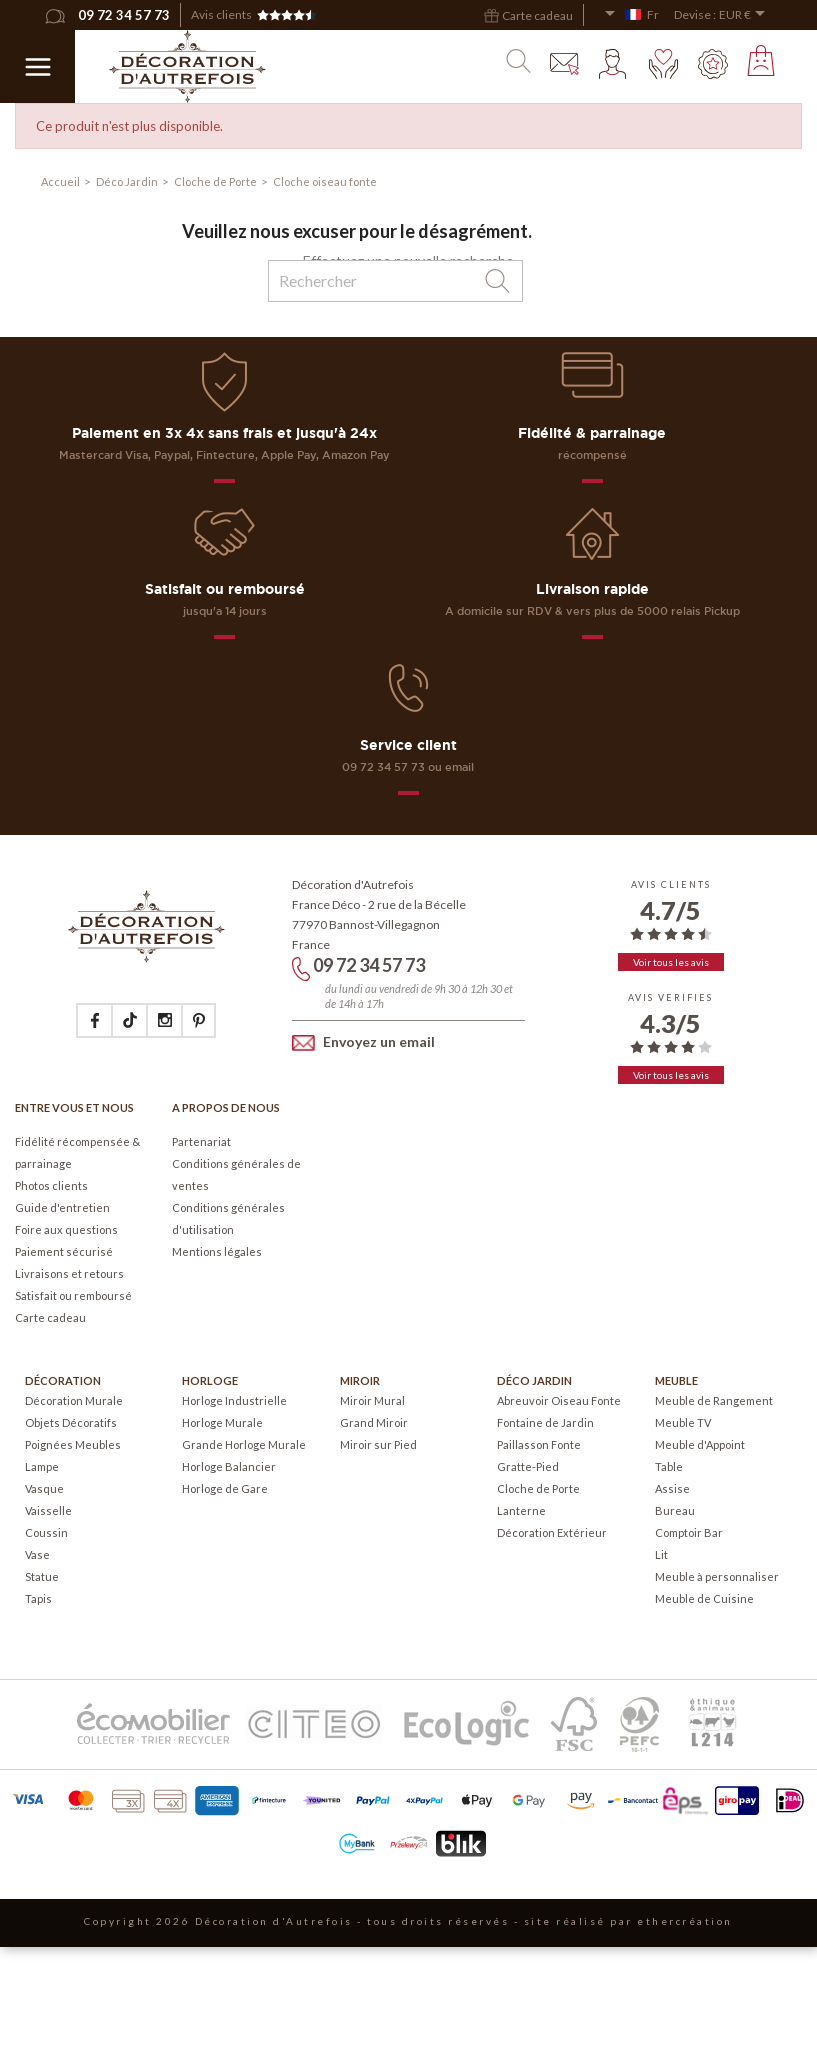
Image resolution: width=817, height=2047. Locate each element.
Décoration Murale (74, 1400)
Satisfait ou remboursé (73, 1295)
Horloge (210, 1380)
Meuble (676, 1380)
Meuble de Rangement (714, 1400)
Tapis (38, 1598)
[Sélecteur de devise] (745, 15)
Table (669, 1466)
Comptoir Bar (689, 1532)
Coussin (46, 1532)
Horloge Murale (222, 1422)
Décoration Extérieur (552, 1532)
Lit (661, 1554)
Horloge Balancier (229, 1466)
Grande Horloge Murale (244, 1444)
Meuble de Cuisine (704, 1598)
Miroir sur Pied (378, 1444)
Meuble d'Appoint (700, 1444)
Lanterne (521, 1510)
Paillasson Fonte (539, 1444)
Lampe (42, 1466)
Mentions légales (217, 1251)
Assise (672, 1488)
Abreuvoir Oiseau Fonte (559, 1400)
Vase (37, 1554)
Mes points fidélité (713, 64)
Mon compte (614, 64)
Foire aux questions (66, 1229)
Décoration (63, 1380)
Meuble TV (683, 1422)
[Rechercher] (395, 281)
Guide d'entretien (62, 1207)
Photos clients (51, 1185)
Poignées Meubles (73, 1444)
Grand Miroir (374, 1422)
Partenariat (201, 1141)
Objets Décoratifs (71, 1422)
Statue (42, 1576)
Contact (565, 64)
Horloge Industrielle (234, 1400)
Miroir (360, 1380)
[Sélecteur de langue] (631, 15)
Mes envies (664, 64)
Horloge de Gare (225, 1488)
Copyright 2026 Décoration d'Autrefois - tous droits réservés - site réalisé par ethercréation (408, 1921)
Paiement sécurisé (64, 1251)
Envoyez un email (363, 1041)
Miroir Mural (372, 1400)
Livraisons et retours (69, 1273)
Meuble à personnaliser (717, 1576)
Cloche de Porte (538, 1488)
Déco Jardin (534, 1380)
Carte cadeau (50, 1317)
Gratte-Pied (528, 1466)
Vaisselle (48, 1510)
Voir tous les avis (671, 962)
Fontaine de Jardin (545, 1422)
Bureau (675, 1510)
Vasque (44, 1488)
